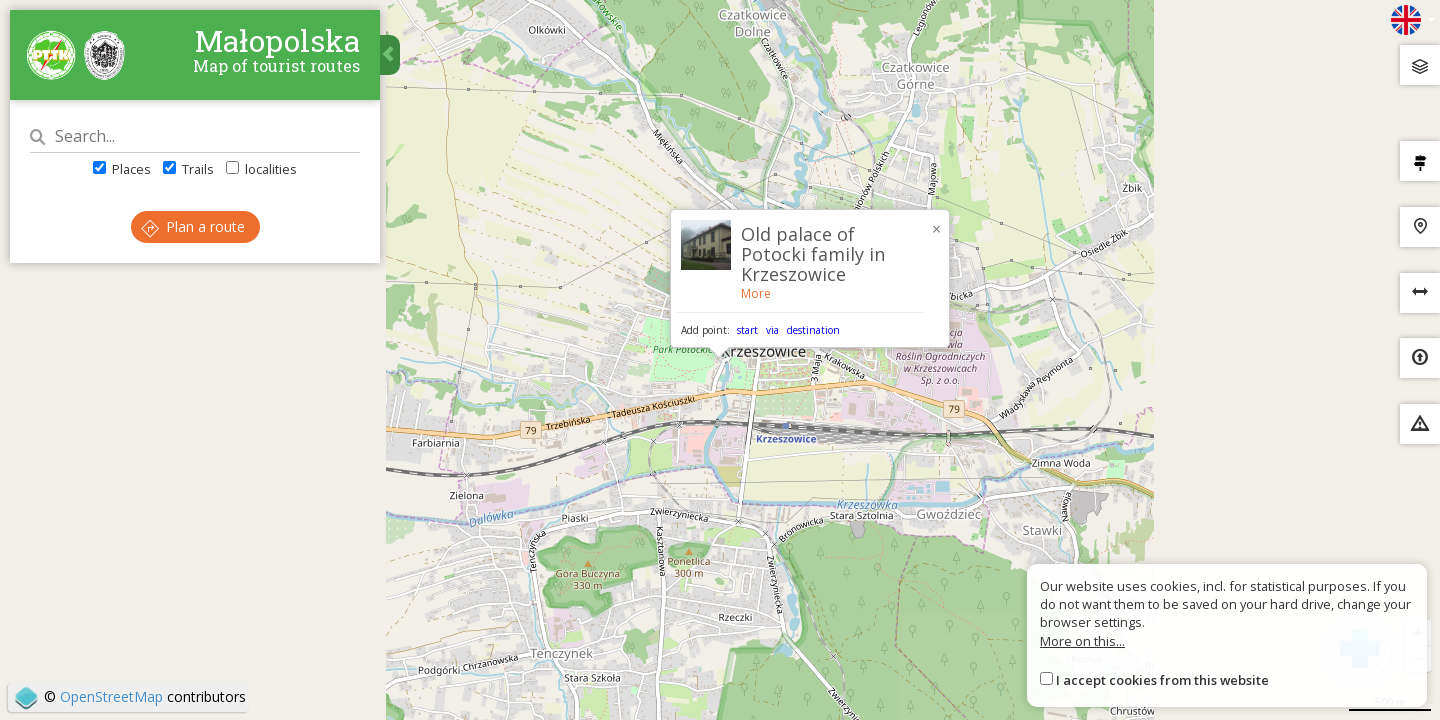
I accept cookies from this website (1162, 680)
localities (261, 169)
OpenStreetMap (111, 696)
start (747, 330)
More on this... (1082, 641)
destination (813, 330)
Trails (188, 169)
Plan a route (193, 226)
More (756, 293)
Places (122, 169)
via (772, 330)
